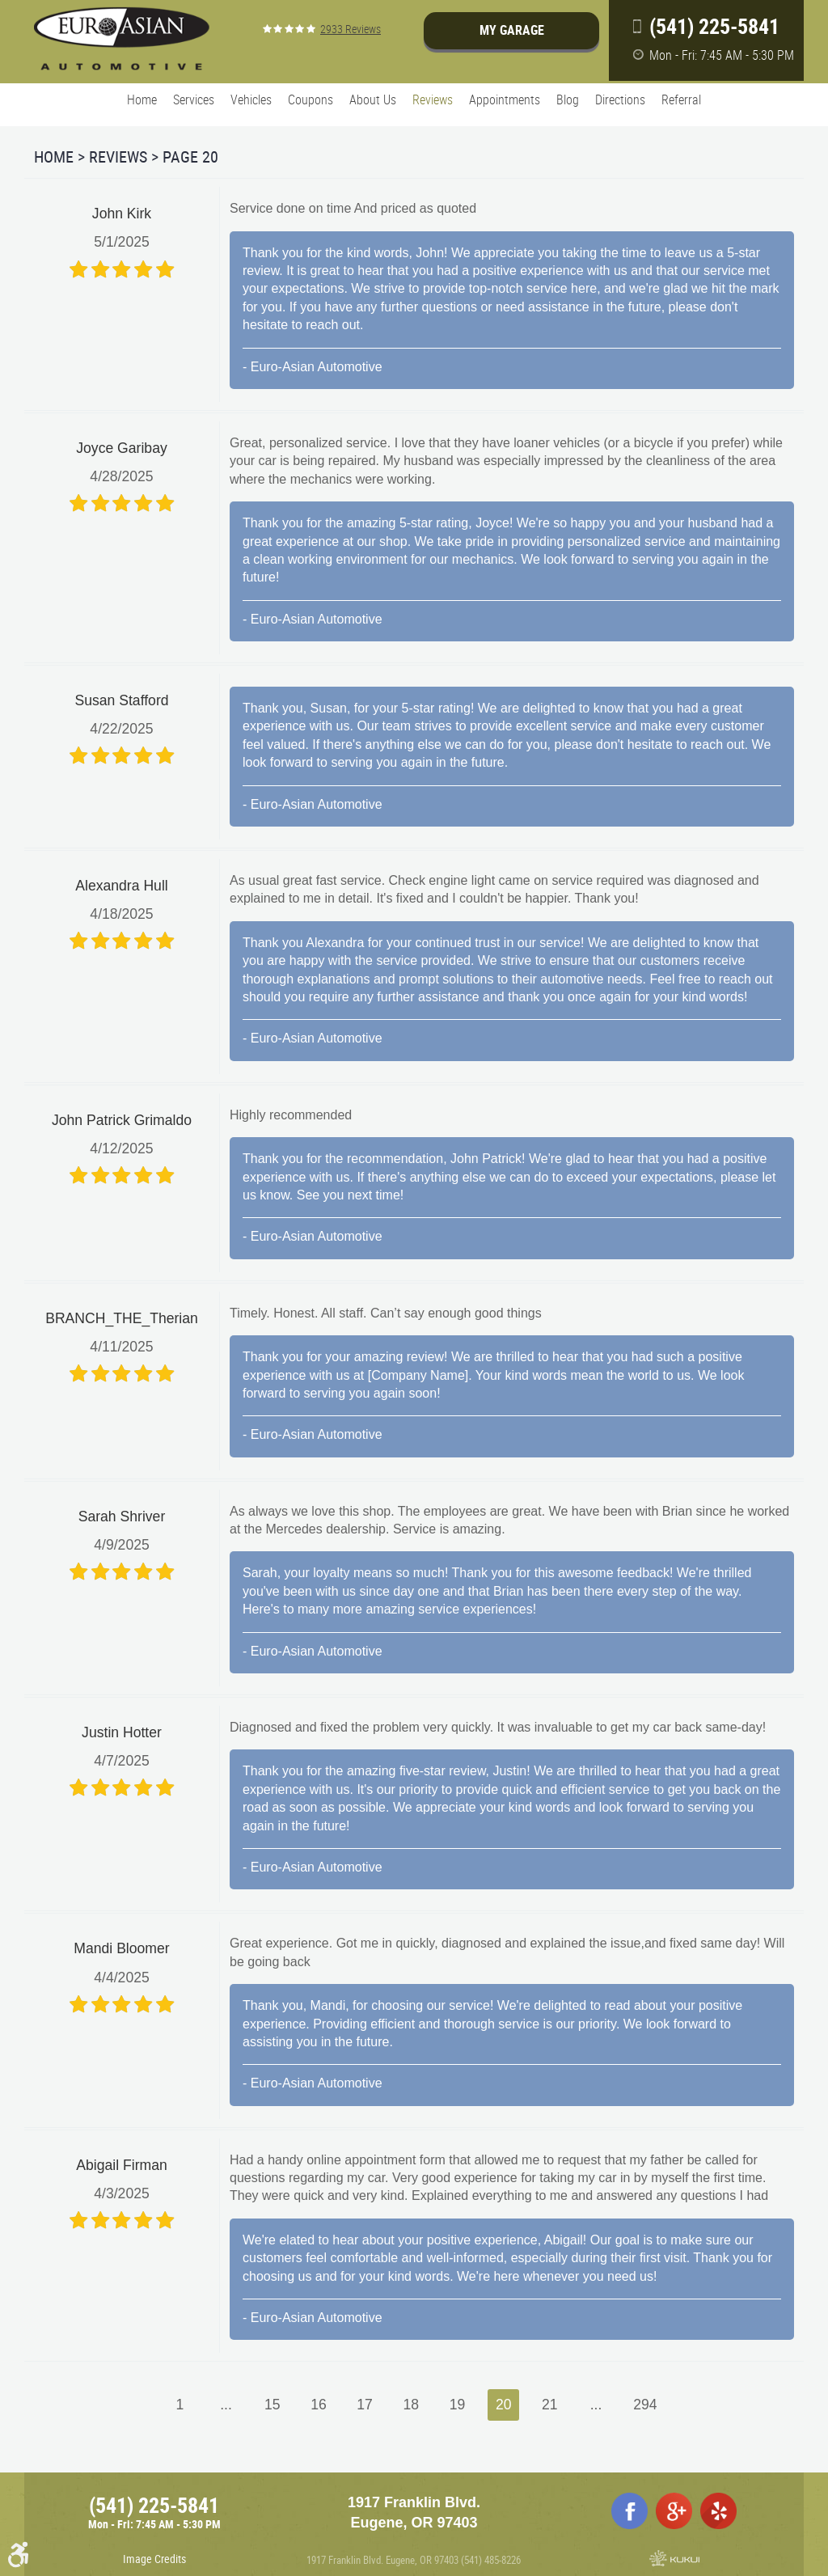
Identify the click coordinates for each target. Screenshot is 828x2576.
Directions (620, 99)
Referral (681, 99)
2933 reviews (350, 29)
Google (674, 2511)
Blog (567, 99)
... (226, 2404)
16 (318, 2404)
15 (272, 2404)
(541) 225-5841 (154, 2505)
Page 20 (190, 156)
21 (550, 2404)
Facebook (629, 2511)
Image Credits (154, 2558)
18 (411, 2404)
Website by (673, 2558)
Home (142, 99)
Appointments (504, 99)
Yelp (718, 2511)
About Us (372, 99)
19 (458, 2404)
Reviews (432, 99)
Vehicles (251, 99)
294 (645, 2404)
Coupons (310, 99)
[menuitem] (142, 100)
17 (365, 2404)
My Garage (511, 30)
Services (193, 99)
